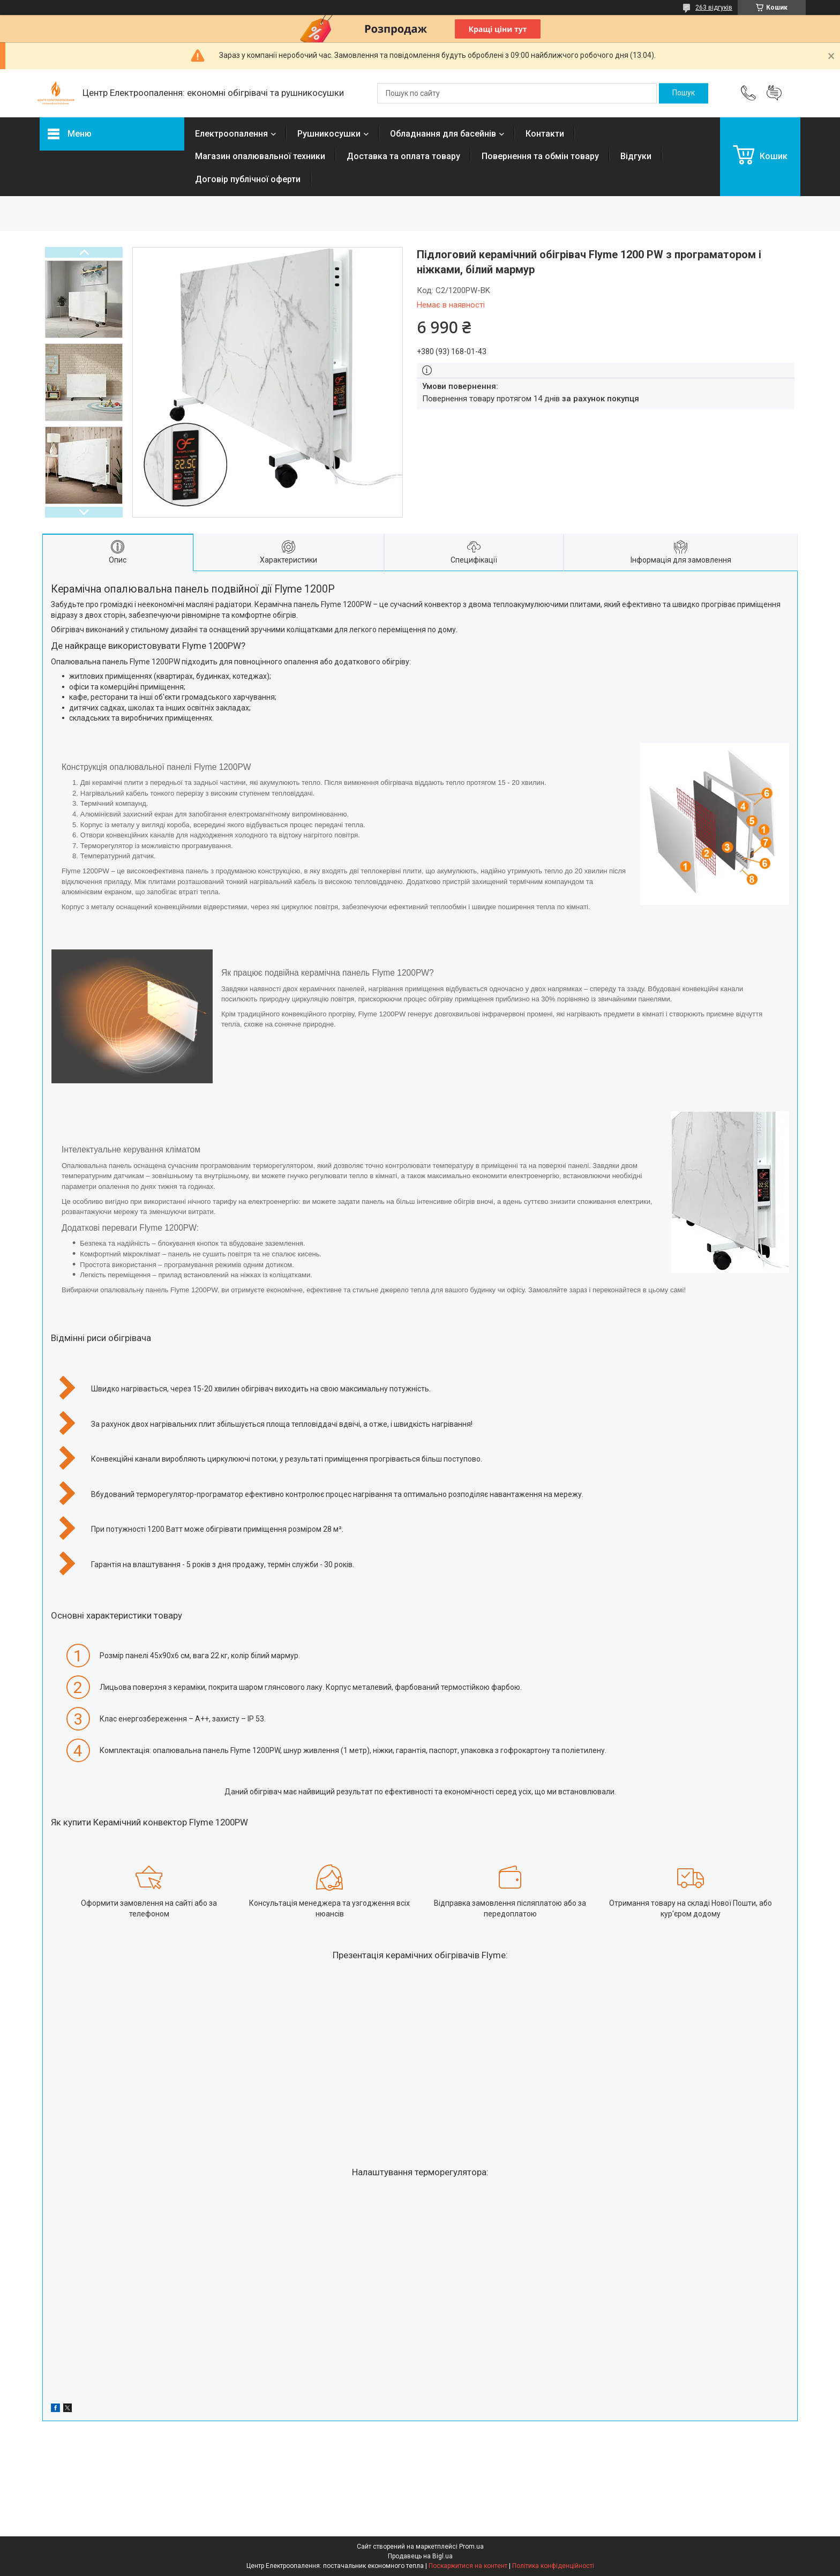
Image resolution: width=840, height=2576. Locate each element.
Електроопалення (231, 134)
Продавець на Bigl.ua (420, 2556)
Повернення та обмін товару (540, 156)
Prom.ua (471, 2546)
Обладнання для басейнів (443, 134)
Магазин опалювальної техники (260, 156)
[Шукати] (683, 93)
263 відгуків (713, 7)
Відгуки (635, 156)
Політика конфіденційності (553, 2566)
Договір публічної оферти (248, 179)
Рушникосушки (329, 134)
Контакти (545, 134)
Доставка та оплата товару (403, 156)
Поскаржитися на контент (468, 2566)
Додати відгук (774, 93)
